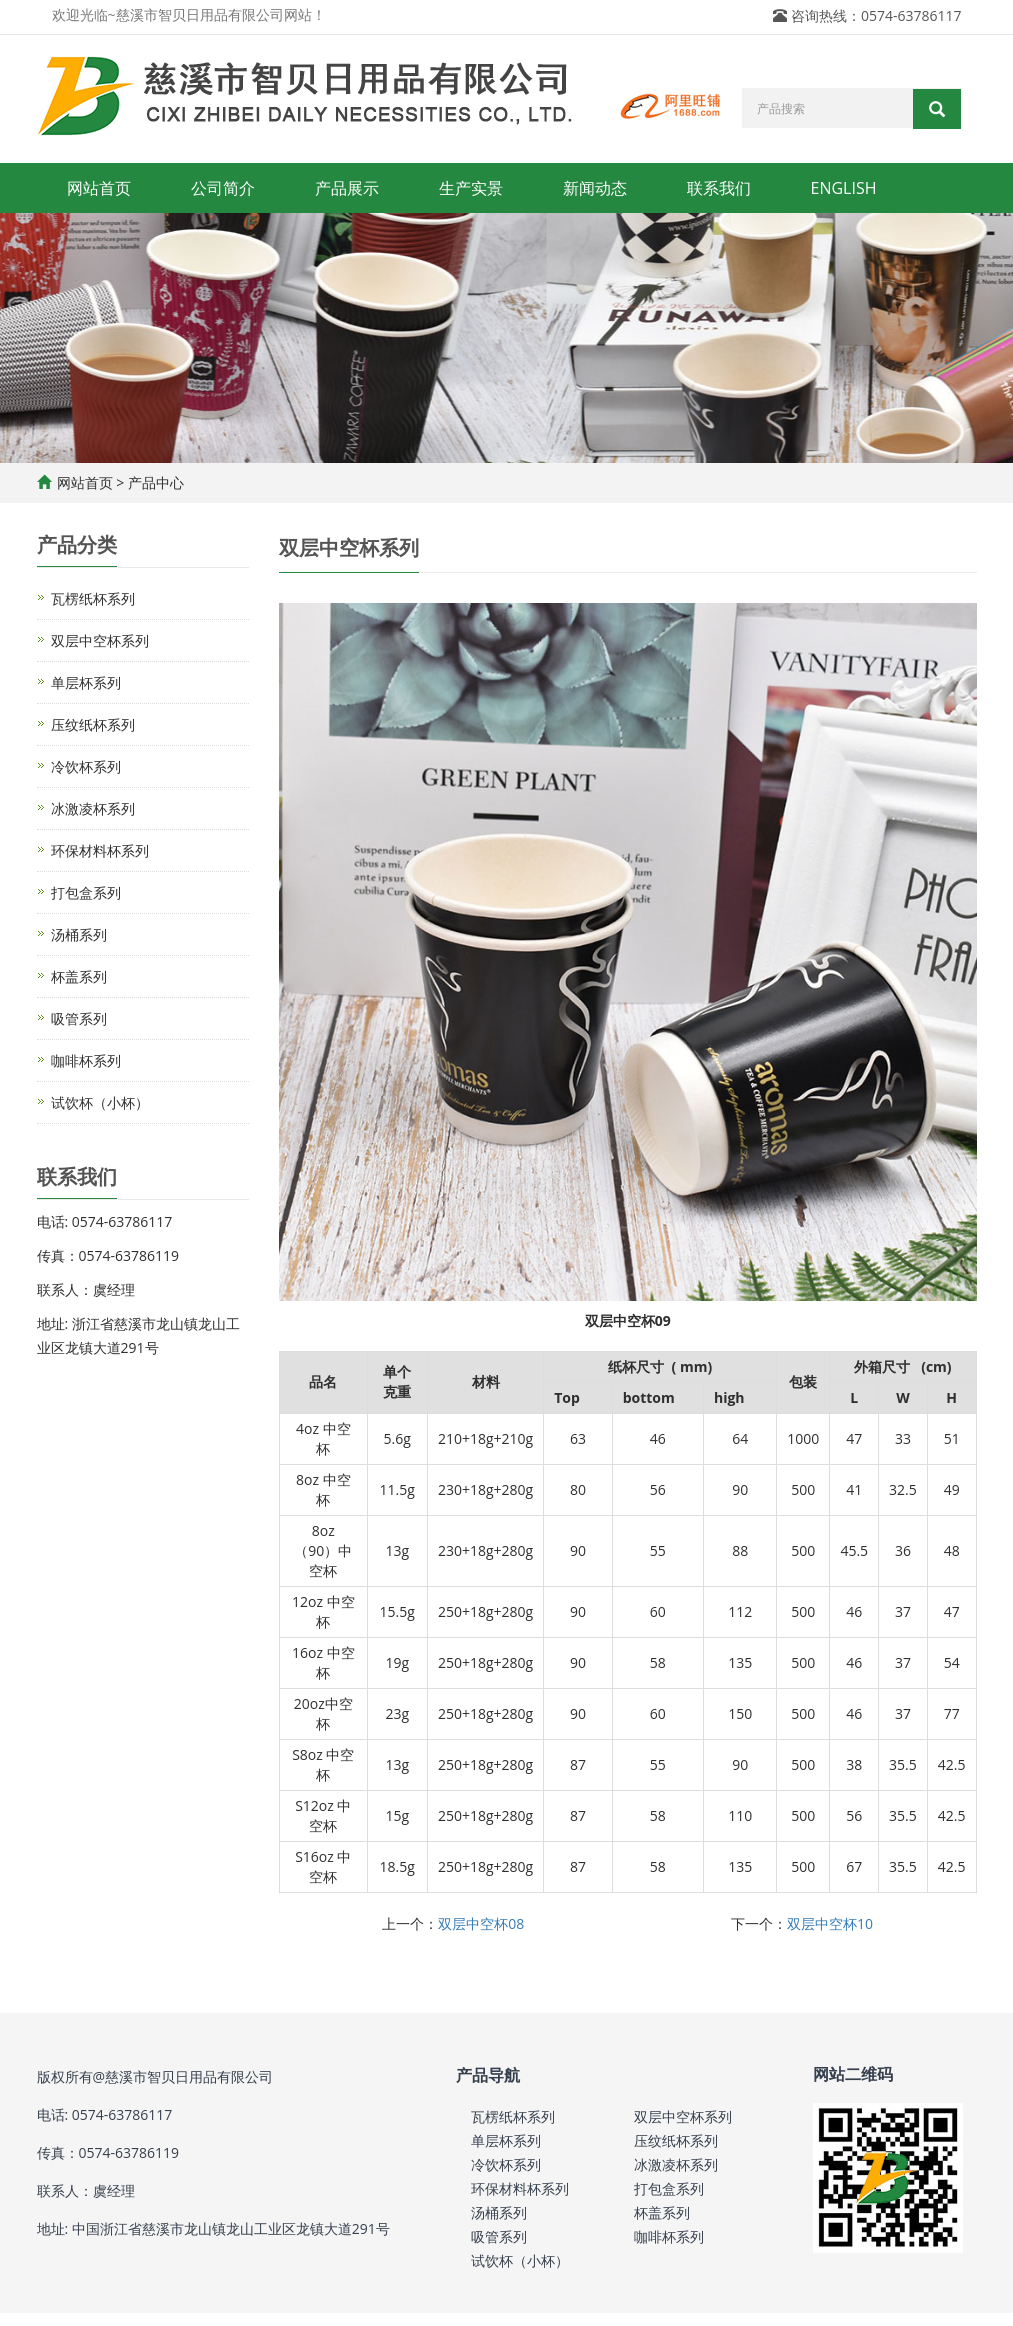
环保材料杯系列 (100, 850)
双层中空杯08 (481, 1923)
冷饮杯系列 (86, 766)
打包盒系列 (86, 892)
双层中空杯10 (830, 1923)
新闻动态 (595, 188)
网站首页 (99, 188)
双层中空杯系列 (100, 640)
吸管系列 (79, 1018)
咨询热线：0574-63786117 (876, 15)
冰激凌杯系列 (93, 808)
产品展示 (347, 188)
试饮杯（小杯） (100, 1102)
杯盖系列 (79, 976)
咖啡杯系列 (86, 1060)
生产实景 (471, 188)
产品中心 (156, 482)
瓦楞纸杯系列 (93, 598)
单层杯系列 (86, 682)
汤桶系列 (79, 934)
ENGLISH (844, 188)
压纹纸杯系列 (93, 724)
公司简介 (223, 188)
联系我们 (719, 188)
